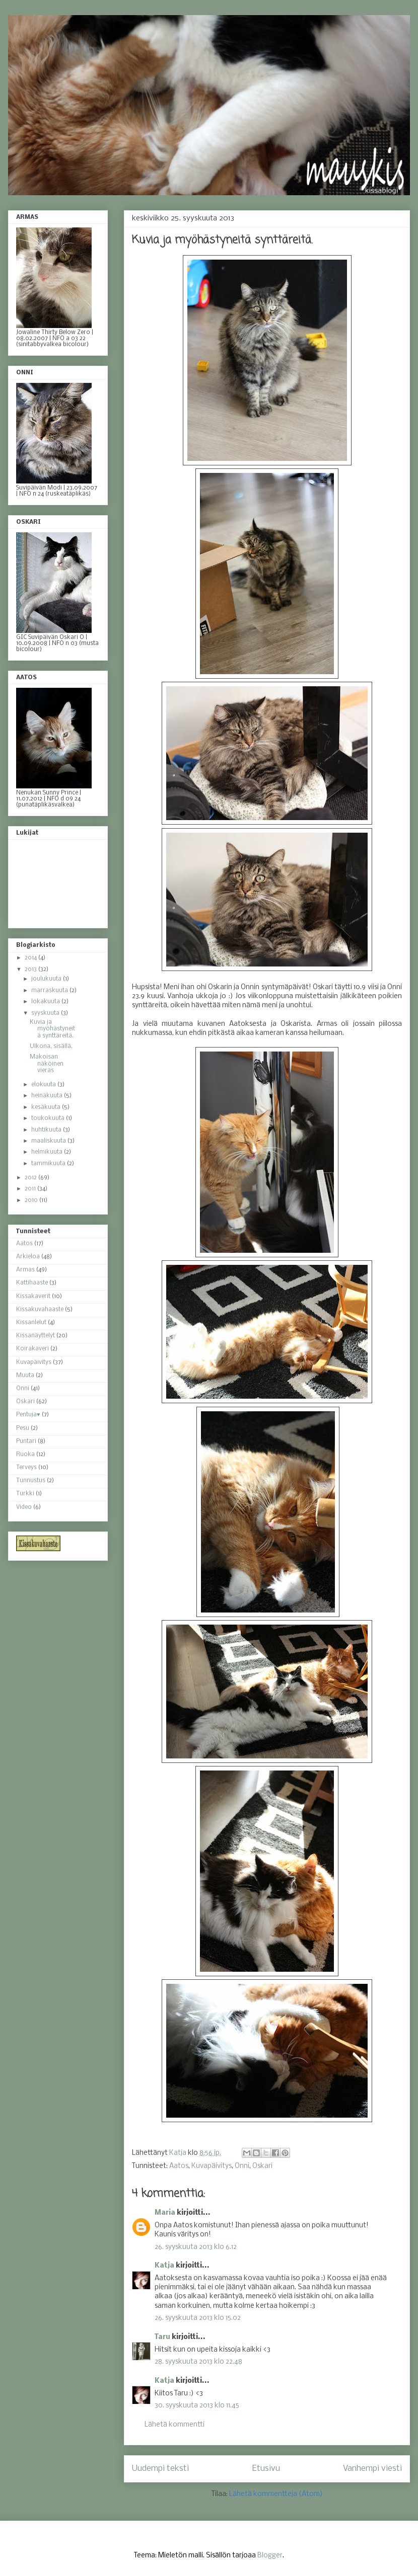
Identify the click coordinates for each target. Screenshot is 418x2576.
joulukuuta (47, 979)
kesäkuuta (46, 1107)
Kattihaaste (32, 1283)
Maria (165, 2213)
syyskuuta (46, 1013)
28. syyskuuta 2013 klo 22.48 (198, 2362)
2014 (31, 958)
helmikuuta (47, 1152)
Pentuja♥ (28, 1415)
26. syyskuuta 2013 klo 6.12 (196, 2247)
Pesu (22, 1428)
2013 (31, 970)
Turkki (25, 1494)
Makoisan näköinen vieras (46, 1063)
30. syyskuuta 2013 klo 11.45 (197, 2405)
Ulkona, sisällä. (51, 1046)
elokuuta (44, 1085)
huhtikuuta (47, 1130)
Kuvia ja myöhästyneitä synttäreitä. (52, 1028)
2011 (31, 1189)
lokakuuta (46, 1002)
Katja (164, 2266)
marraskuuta (50, 991)
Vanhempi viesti (372, 2468)
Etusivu (266, 2468)
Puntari (26, 1441)
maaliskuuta (49, 1141)
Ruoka (25, 1455)
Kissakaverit (33, 1297)
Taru (162, 2337)
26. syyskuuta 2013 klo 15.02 (198, 2318)
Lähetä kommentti (174, 2425)
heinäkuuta (47, 1096)
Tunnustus (30, 1481)
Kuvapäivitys (211, 2166)
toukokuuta (48, 1118)
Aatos (178, 2166)
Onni (242, 2166)
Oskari (262, 2166)
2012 (31, 1178)
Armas (25, 1270)
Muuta (25, 1376)
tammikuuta (49, 1164)
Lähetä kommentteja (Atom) (276, 2494)
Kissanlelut (31, 1323)
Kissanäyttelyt (35, 1336)
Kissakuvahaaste (39, 1310)
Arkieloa (28, 1257)
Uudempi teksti (160, 2468)
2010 (32, 1200)
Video (24, 1507)
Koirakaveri (32, 1349)
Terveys (26, 1468)
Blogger (270, 2555)
